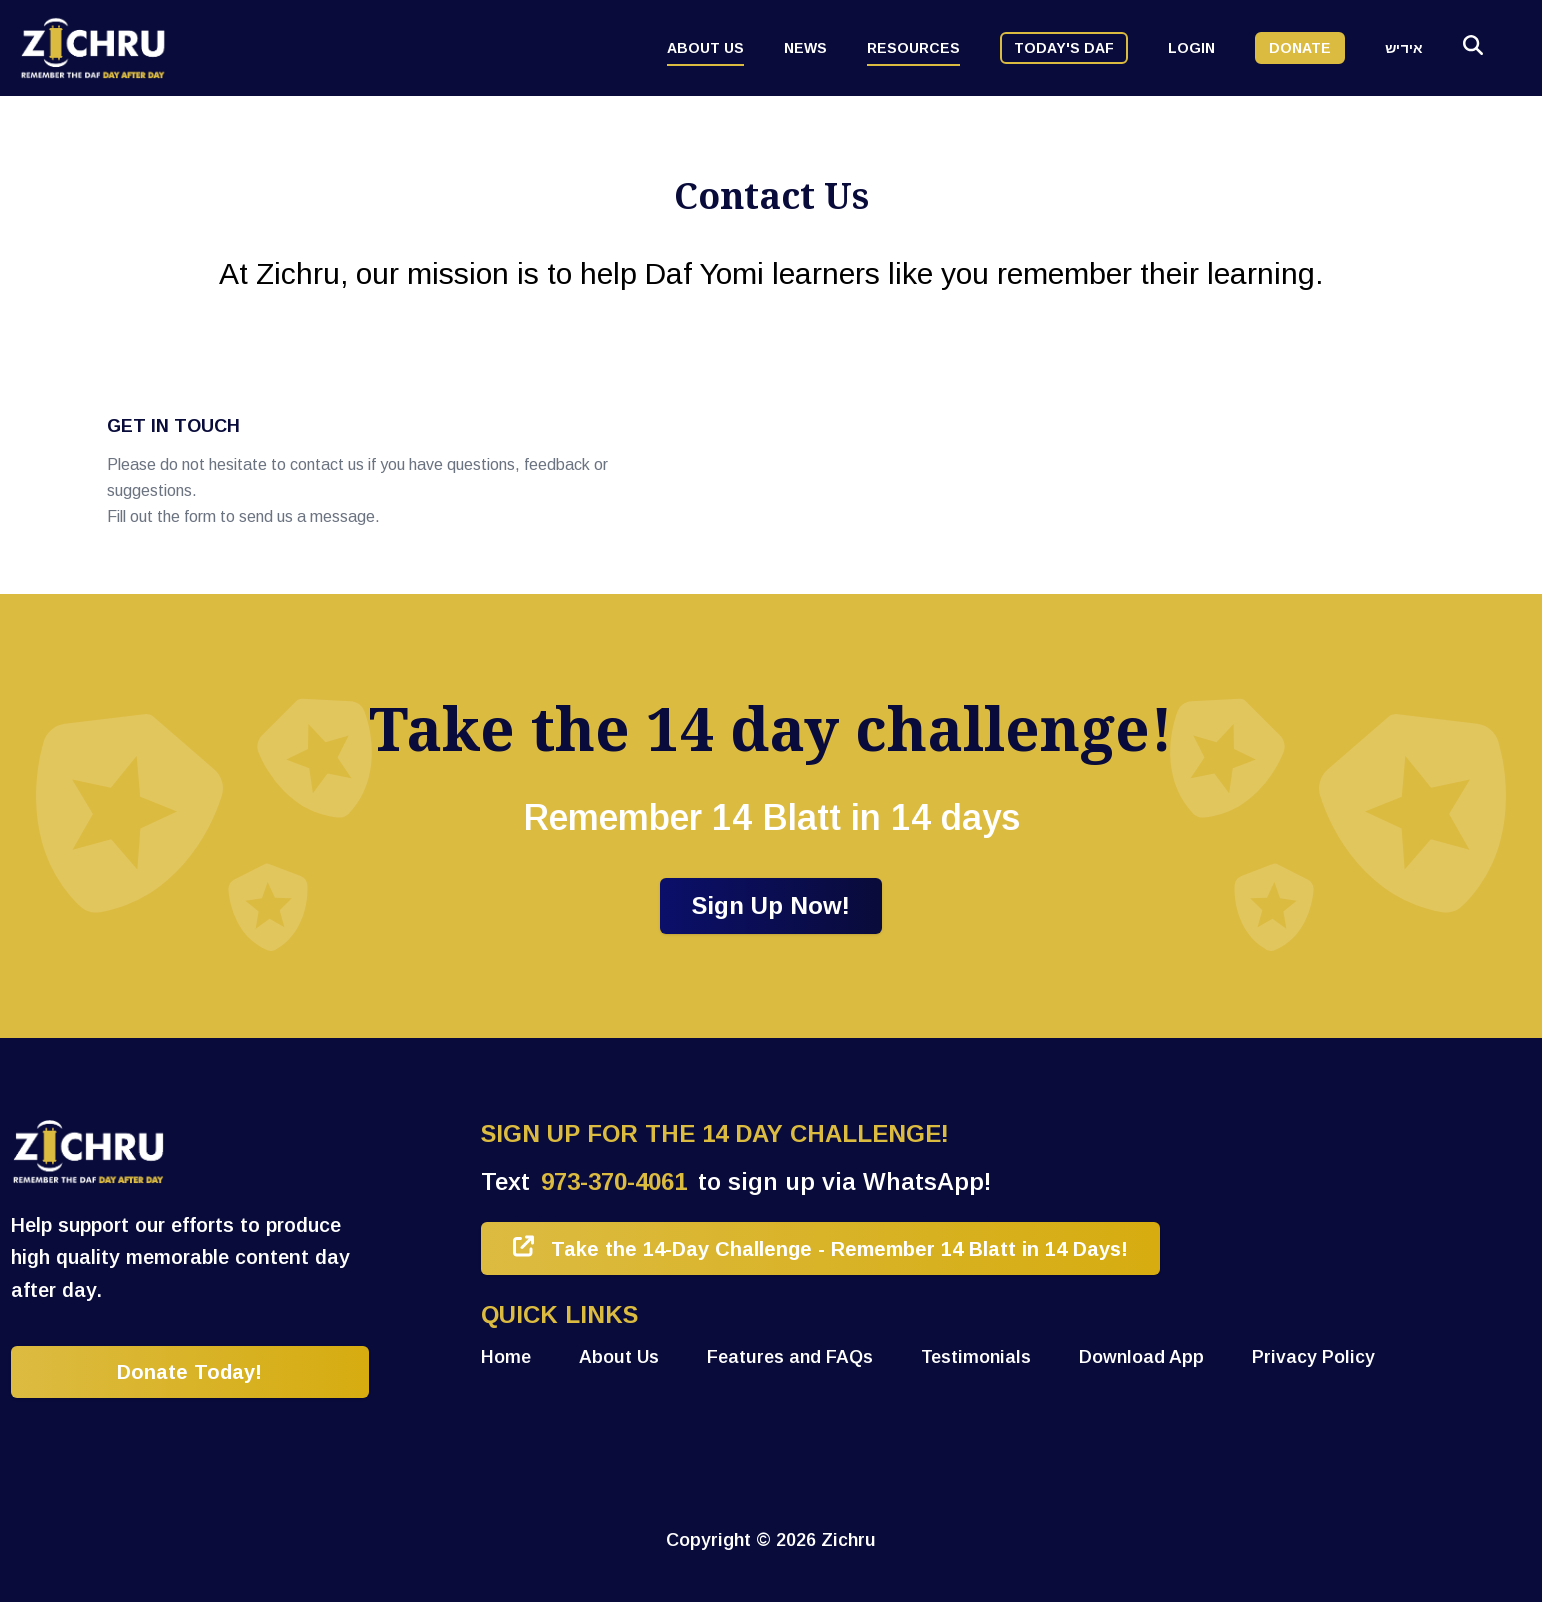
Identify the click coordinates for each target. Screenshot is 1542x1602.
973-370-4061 (614, 1181)
